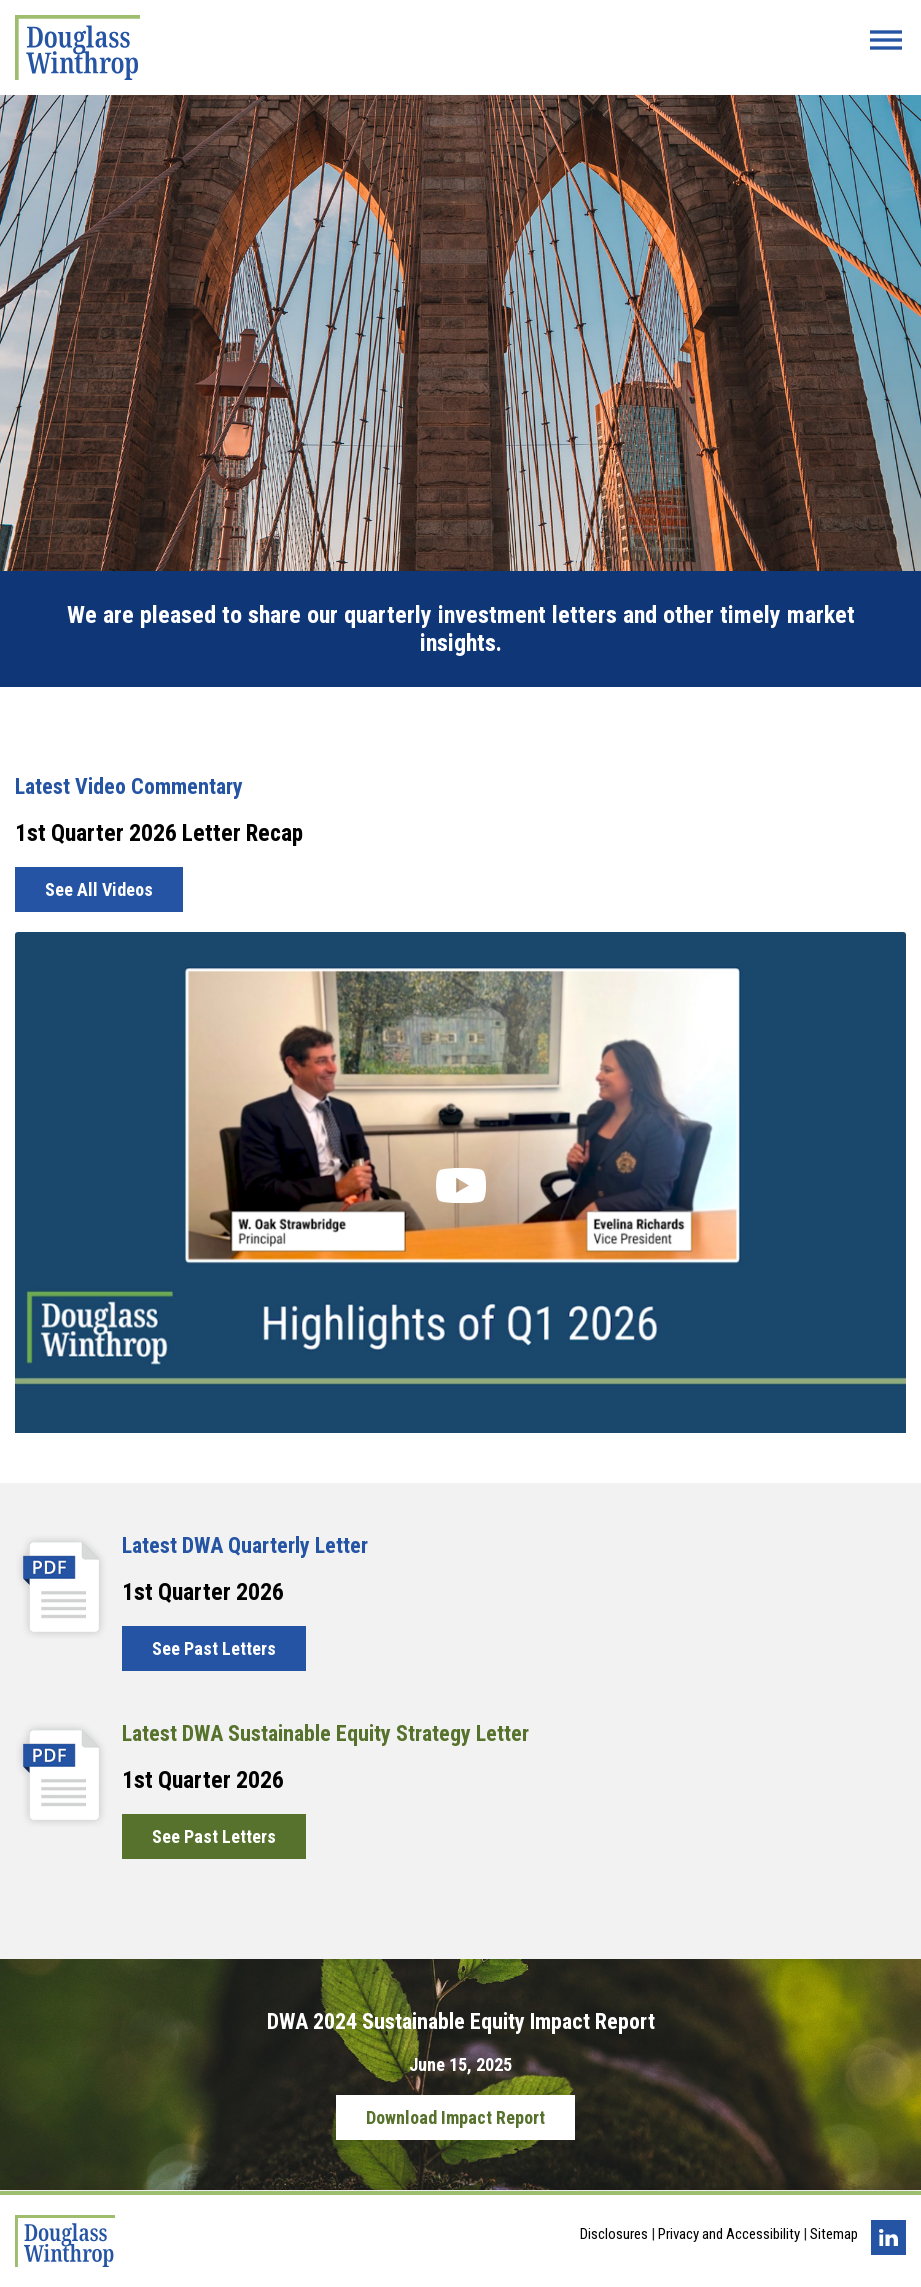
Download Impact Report (455, 2117)
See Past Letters (214, 1648)
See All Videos (99, 889)
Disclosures (614, 2234)
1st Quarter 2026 (203, 1592)
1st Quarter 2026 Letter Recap (159, 833)
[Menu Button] (886, 40)
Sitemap (834, 2234)
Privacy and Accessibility (729, 2234)
